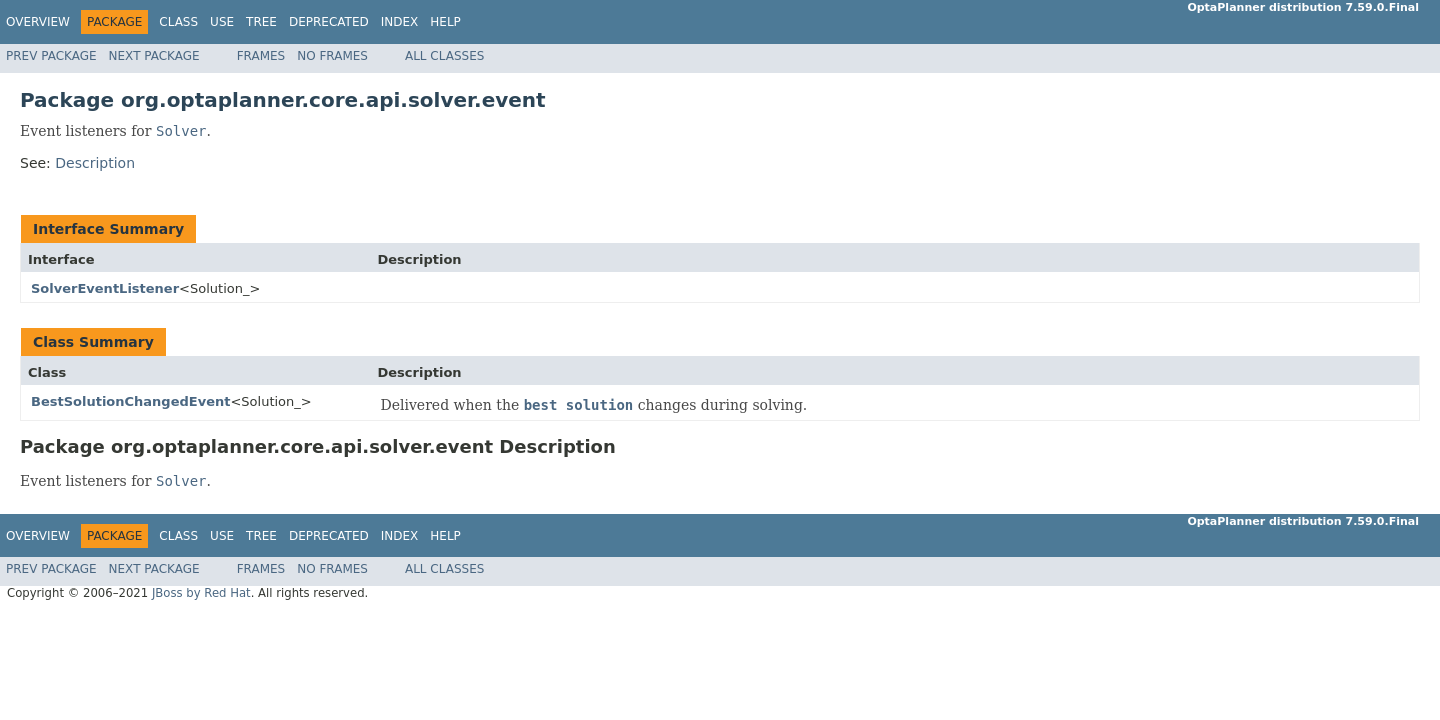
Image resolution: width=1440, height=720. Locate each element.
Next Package (154, 56)
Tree (261, 22)
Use (222, 22)
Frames (261, 56)
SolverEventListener (105, 288)
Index (400, 22)
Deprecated (329, 22)
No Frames (332, 56)
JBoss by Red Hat (201, 593)
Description (95, 163)
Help (445, 22)
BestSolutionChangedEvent (130, 401)
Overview (38, 22)
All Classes (444, 56)
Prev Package (51, 56)
